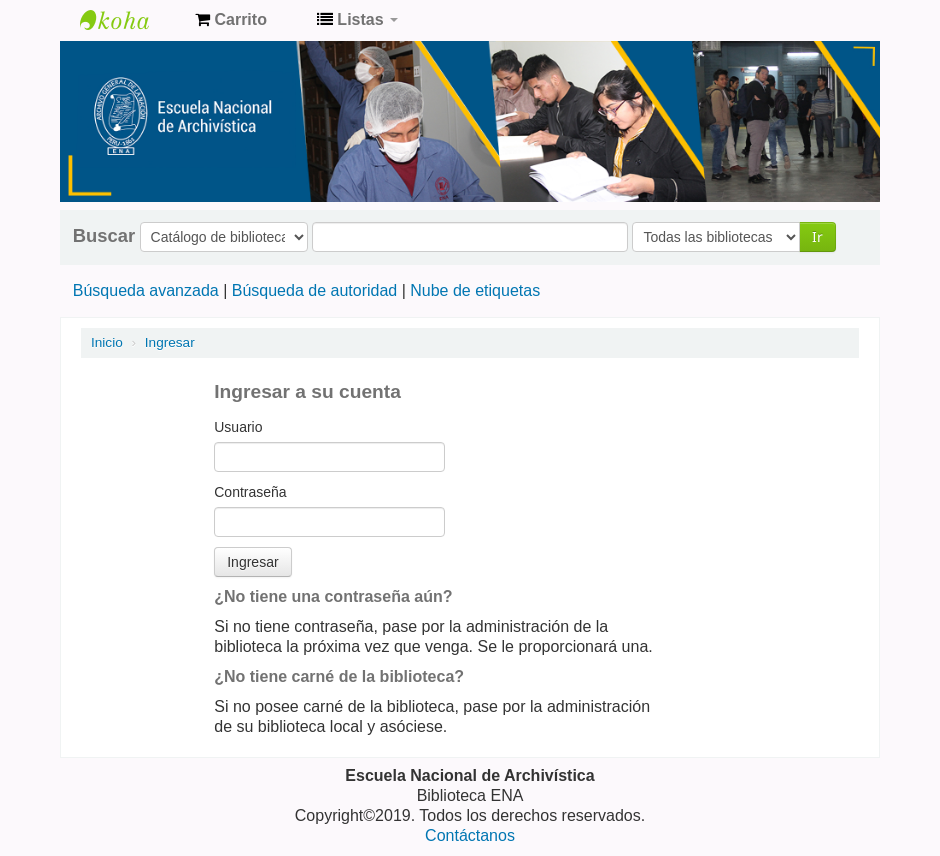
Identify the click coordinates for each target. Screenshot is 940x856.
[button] (231, 20)
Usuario (238, 427)
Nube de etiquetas (475, 290)
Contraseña (250, 492)
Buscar (104, 236)
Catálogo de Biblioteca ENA (130, 20)
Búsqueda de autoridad (314, 290)
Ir (817, 236)
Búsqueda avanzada (146, 290)
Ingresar (170, 342)
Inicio (107, 342)
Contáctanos (470, 835)
